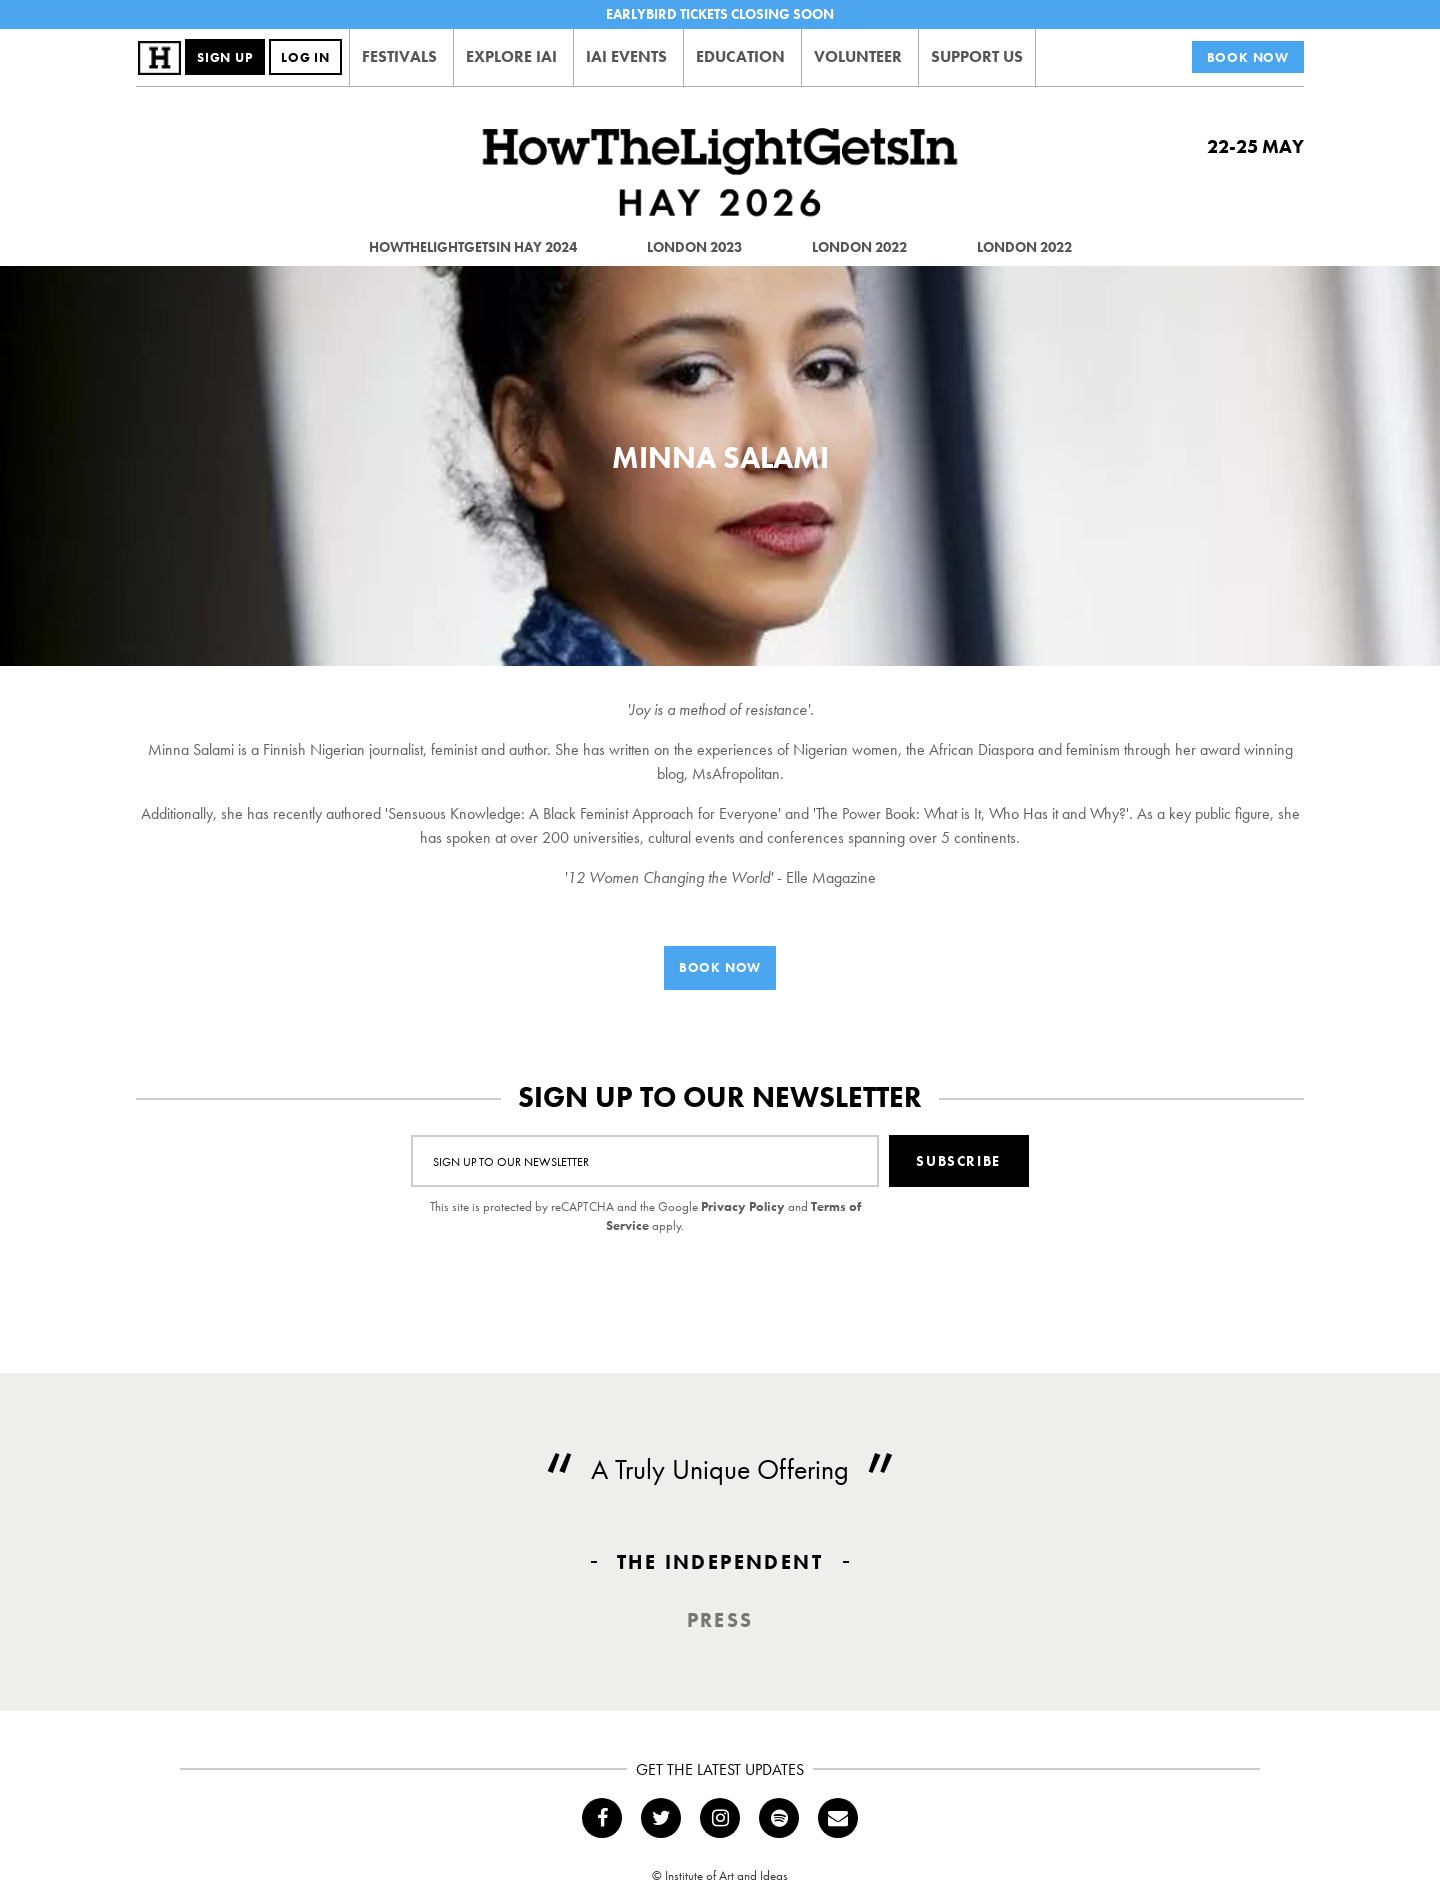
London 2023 (694, 247)
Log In (305, 57)
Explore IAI (511, 56)
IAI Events (626, 56)
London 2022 (859, 247)
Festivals (399, 56)
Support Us (977, 56)
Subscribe (958, 1161)
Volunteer (858, 56)
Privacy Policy (743, 1206)
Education (740, 56)
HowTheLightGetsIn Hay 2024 (473, 247)
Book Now (1248, 57)
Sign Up (225, 57)
